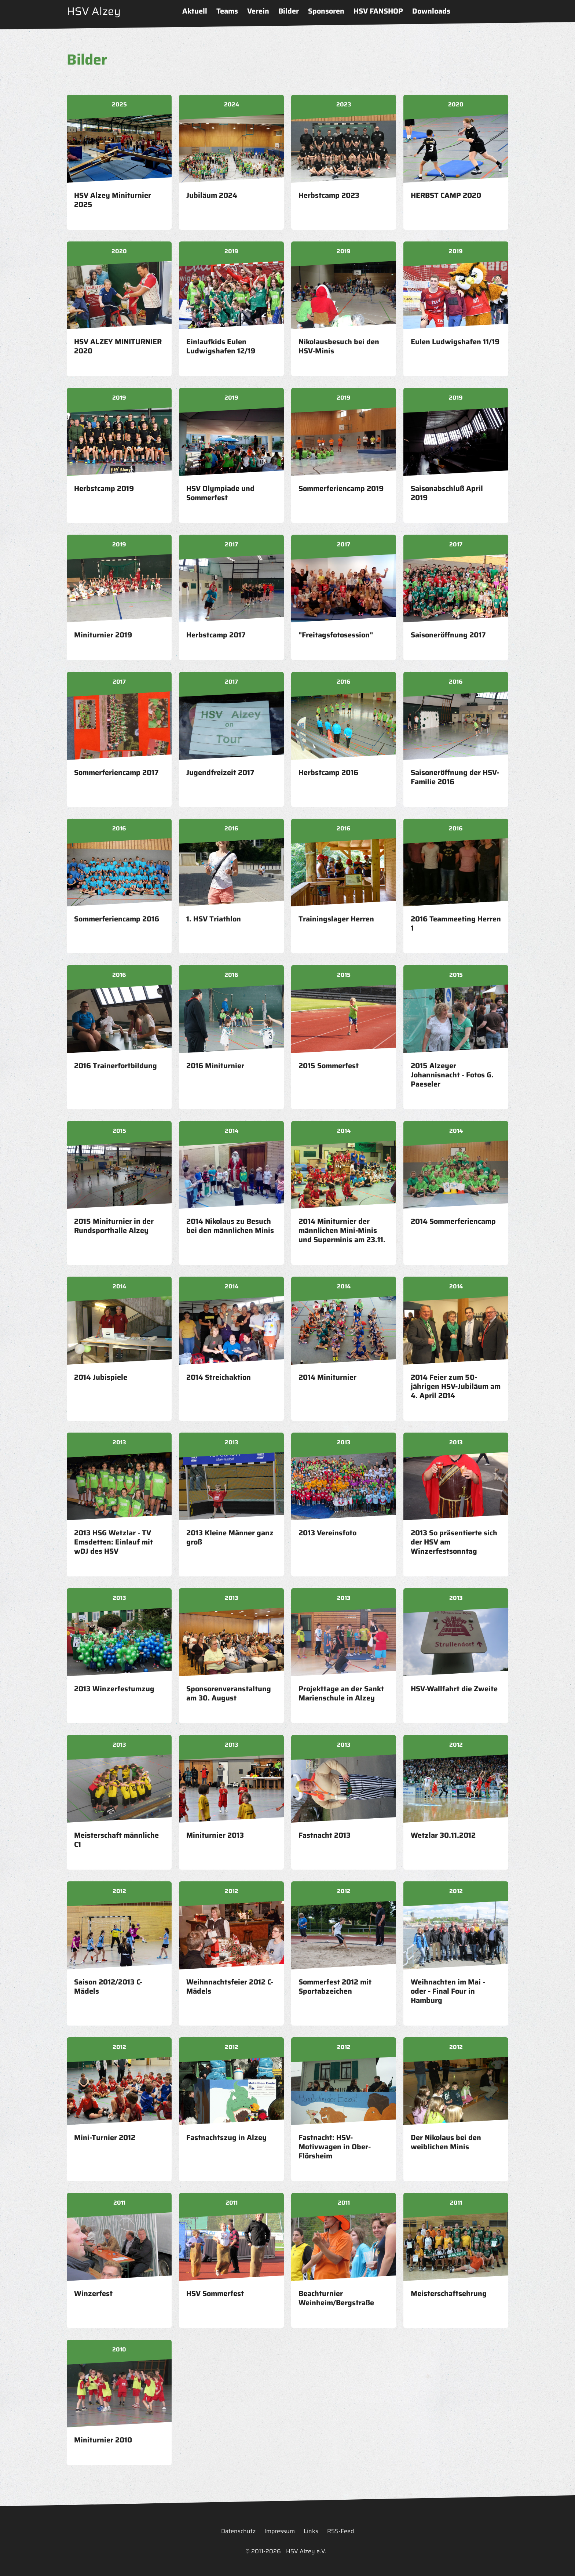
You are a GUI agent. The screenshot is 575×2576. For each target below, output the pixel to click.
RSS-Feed (340, 2531)
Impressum (279, 2531)
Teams (227, 11)
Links (311, 2531)
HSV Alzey (94, 11)
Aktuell (194, 11)
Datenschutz (238, 2531)
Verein (258, 11)
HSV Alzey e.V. (306, 2551)
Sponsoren (326, 11)
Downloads (431, 11)
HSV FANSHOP (378, 11)
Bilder (288, 11)
